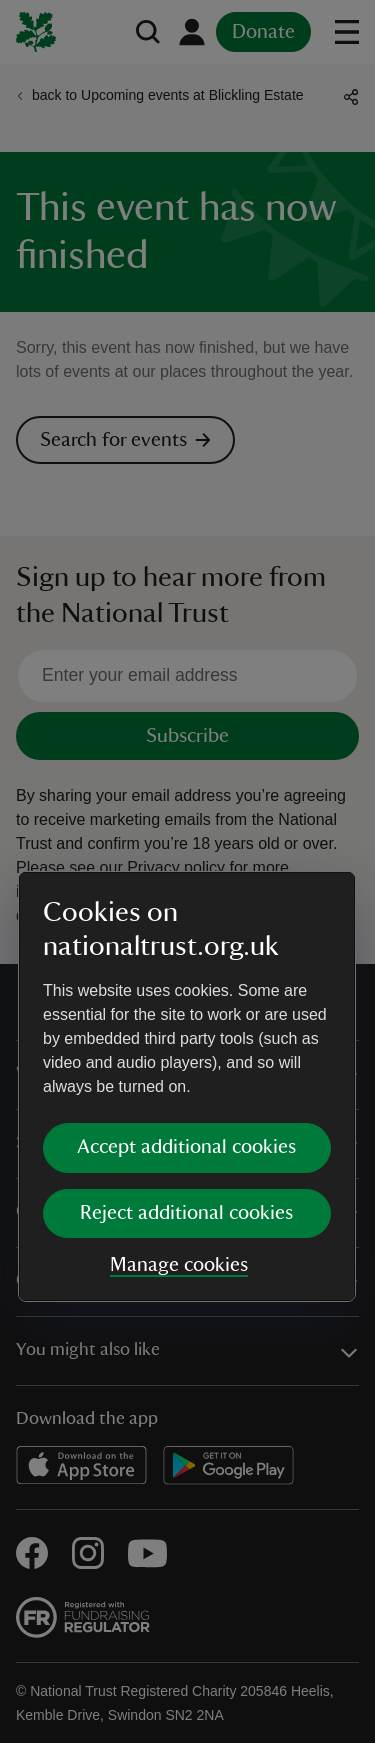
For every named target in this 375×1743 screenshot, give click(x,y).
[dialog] (187, 870)
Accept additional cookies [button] (186, 931)
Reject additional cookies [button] (186, 997)
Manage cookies (179, 1049)
